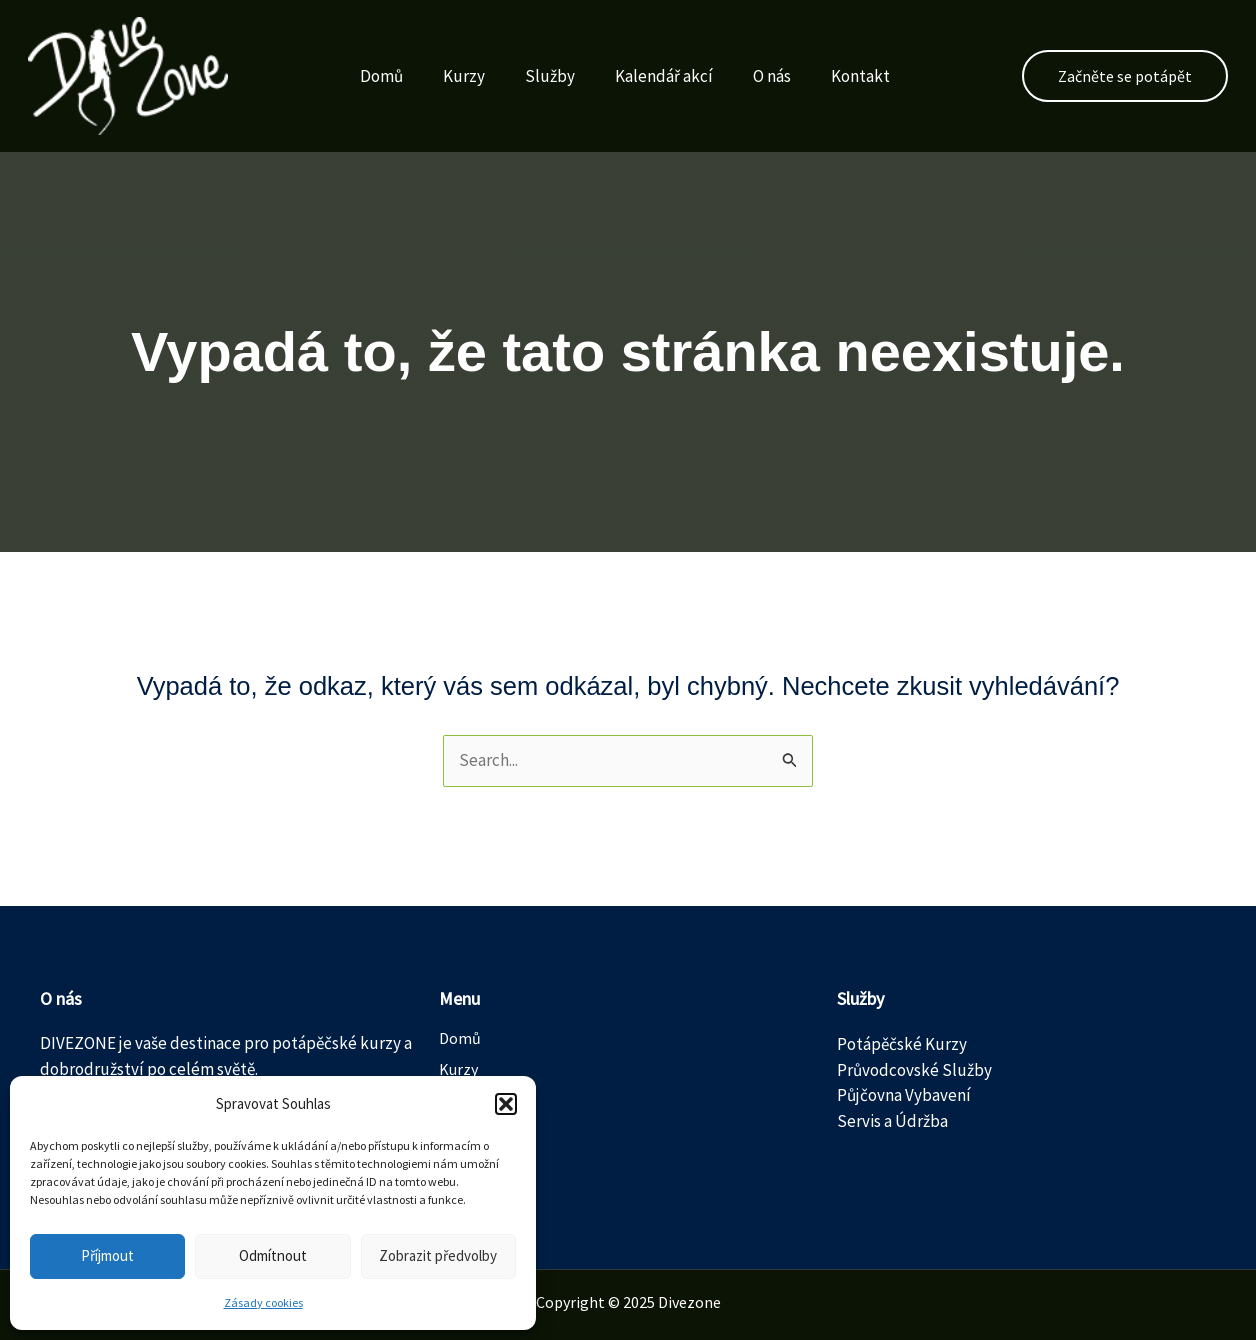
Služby (533, 76)
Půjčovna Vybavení (904, 1095)
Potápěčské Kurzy (902, 1044)
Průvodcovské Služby (914, 1070)
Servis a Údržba (892, 1121)
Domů (364, 76)
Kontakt (843, 76)
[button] (506, 1104)
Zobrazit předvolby (438, 1255)
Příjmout (107, 1255)
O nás (755, 76)
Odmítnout (273, 1255)
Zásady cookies (263, 1302)
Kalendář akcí (647, 76)
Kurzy (447, 76)
